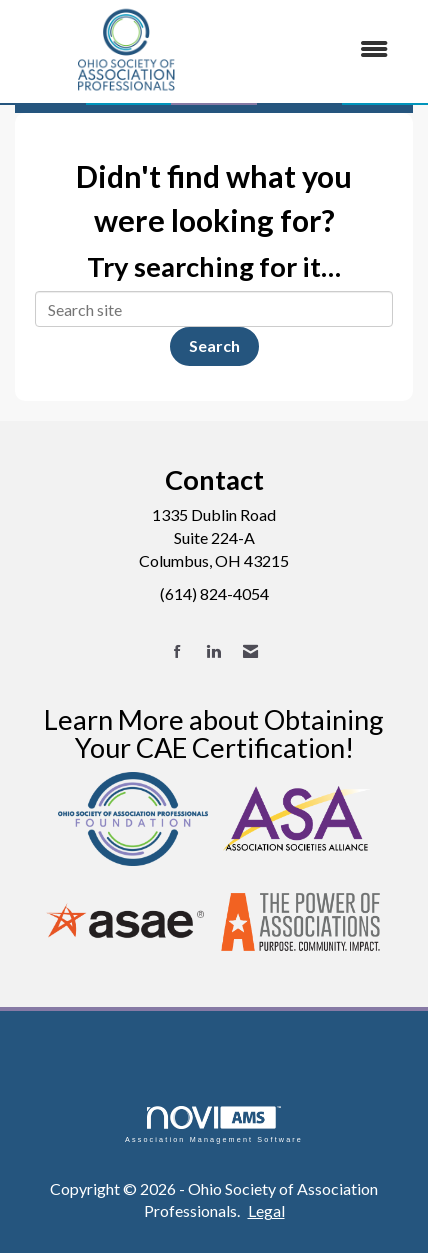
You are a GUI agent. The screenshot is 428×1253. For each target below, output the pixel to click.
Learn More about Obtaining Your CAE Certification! (214, 733)
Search (214, 345)
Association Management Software (214, 1124)
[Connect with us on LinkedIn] (213, 651)
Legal (266, 1210)
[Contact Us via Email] (250, 651)
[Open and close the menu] (322, 49)
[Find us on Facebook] (177, 651)
